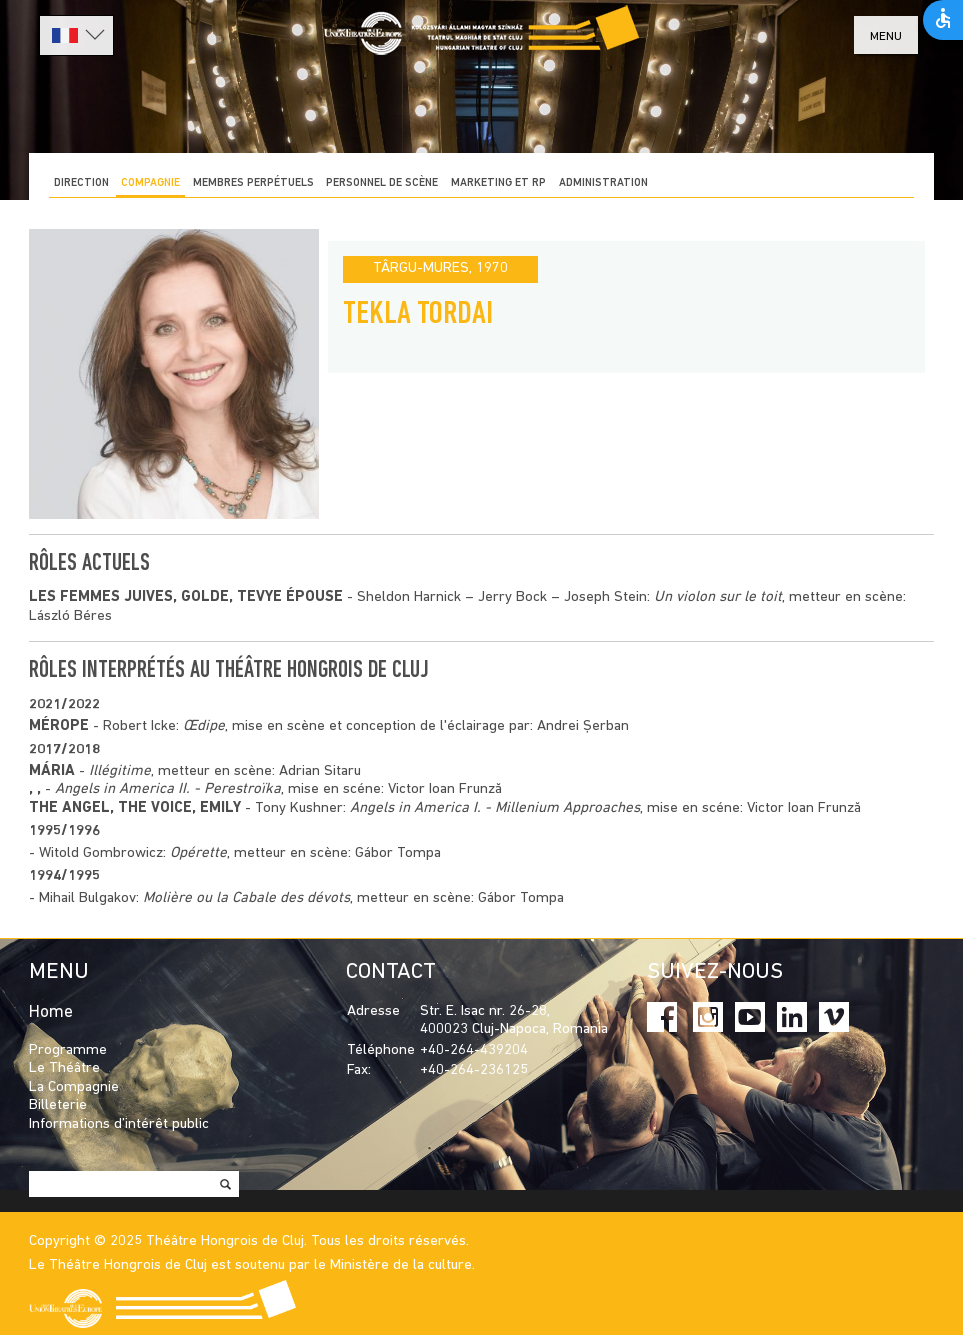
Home (51, 1012)
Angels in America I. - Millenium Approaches (495, 808)
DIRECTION (81, 183)
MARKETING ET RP (498, 183)
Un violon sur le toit (718, 597)
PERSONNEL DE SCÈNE (382, 183)
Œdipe (204, 726)
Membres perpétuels (253, 183)
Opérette (198, 853)
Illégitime (120, 771)
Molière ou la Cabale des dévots (246, 898)
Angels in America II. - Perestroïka (168, 789)
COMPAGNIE (150, 183)
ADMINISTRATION (603, 183)
